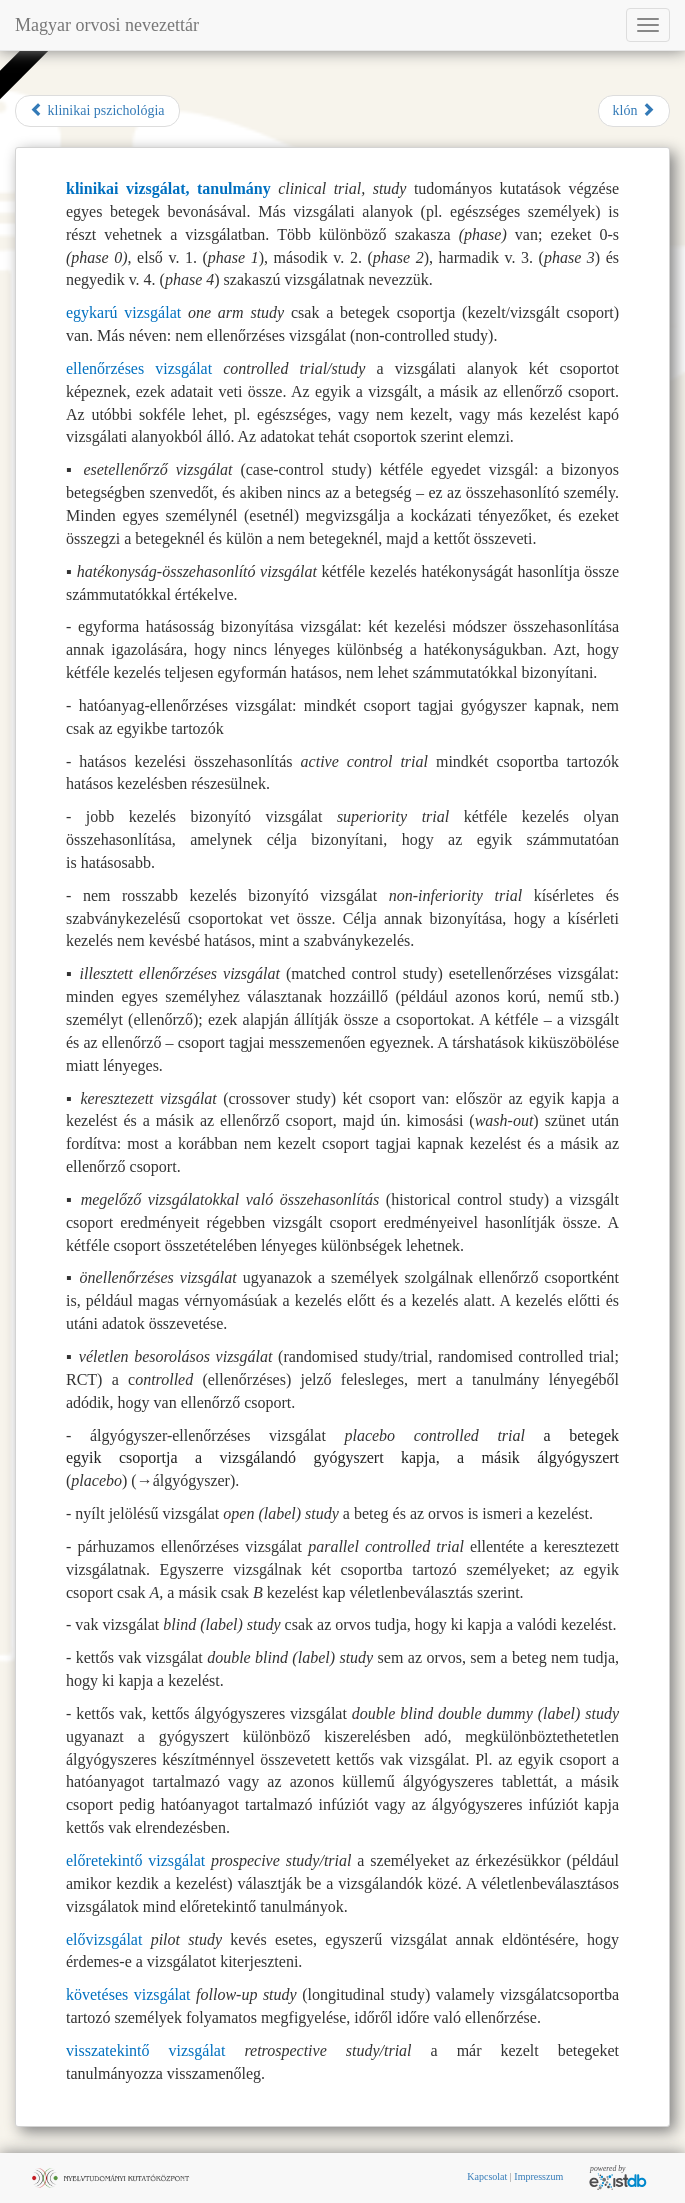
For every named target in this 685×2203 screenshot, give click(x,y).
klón (634, 110)
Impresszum (538, 2176)
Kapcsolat (487, 2176)
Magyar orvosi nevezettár (107, 25)
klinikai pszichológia (97, 110)
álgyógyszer (191, 1480)
